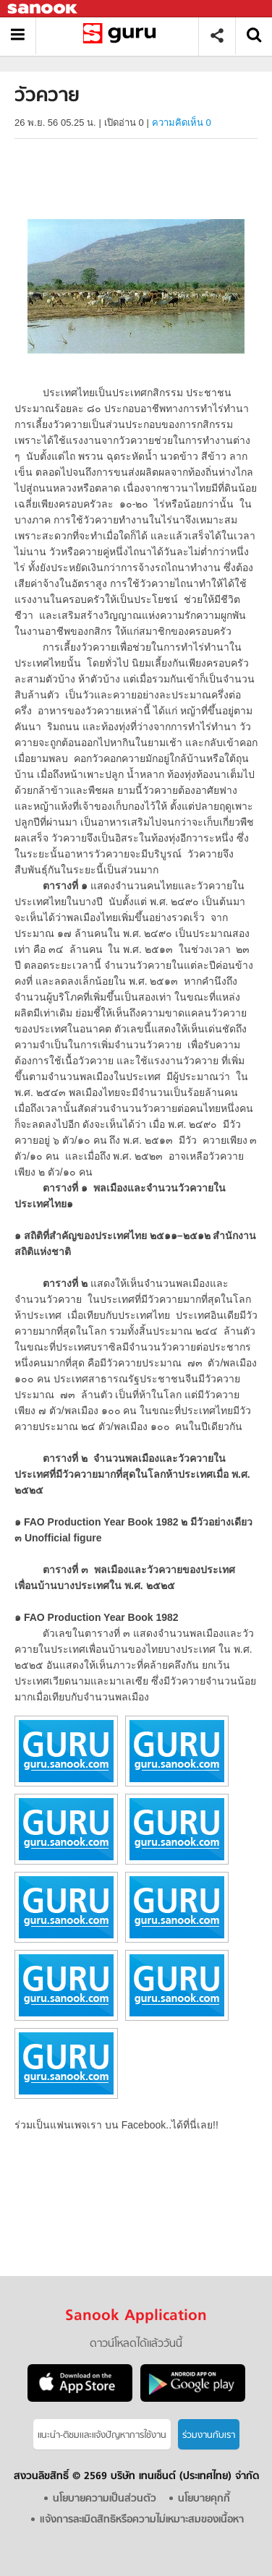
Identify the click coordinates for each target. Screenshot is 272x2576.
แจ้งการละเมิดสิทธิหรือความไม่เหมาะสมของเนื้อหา (142, 2520)
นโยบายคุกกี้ (204, 2499)
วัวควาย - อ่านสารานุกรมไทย (122, 35)
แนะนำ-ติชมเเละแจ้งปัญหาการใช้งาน (102, 2435)
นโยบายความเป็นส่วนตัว (104, 2499)
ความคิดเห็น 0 (181, 122)
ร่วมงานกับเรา (208, 2435)
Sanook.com (43, 9)
